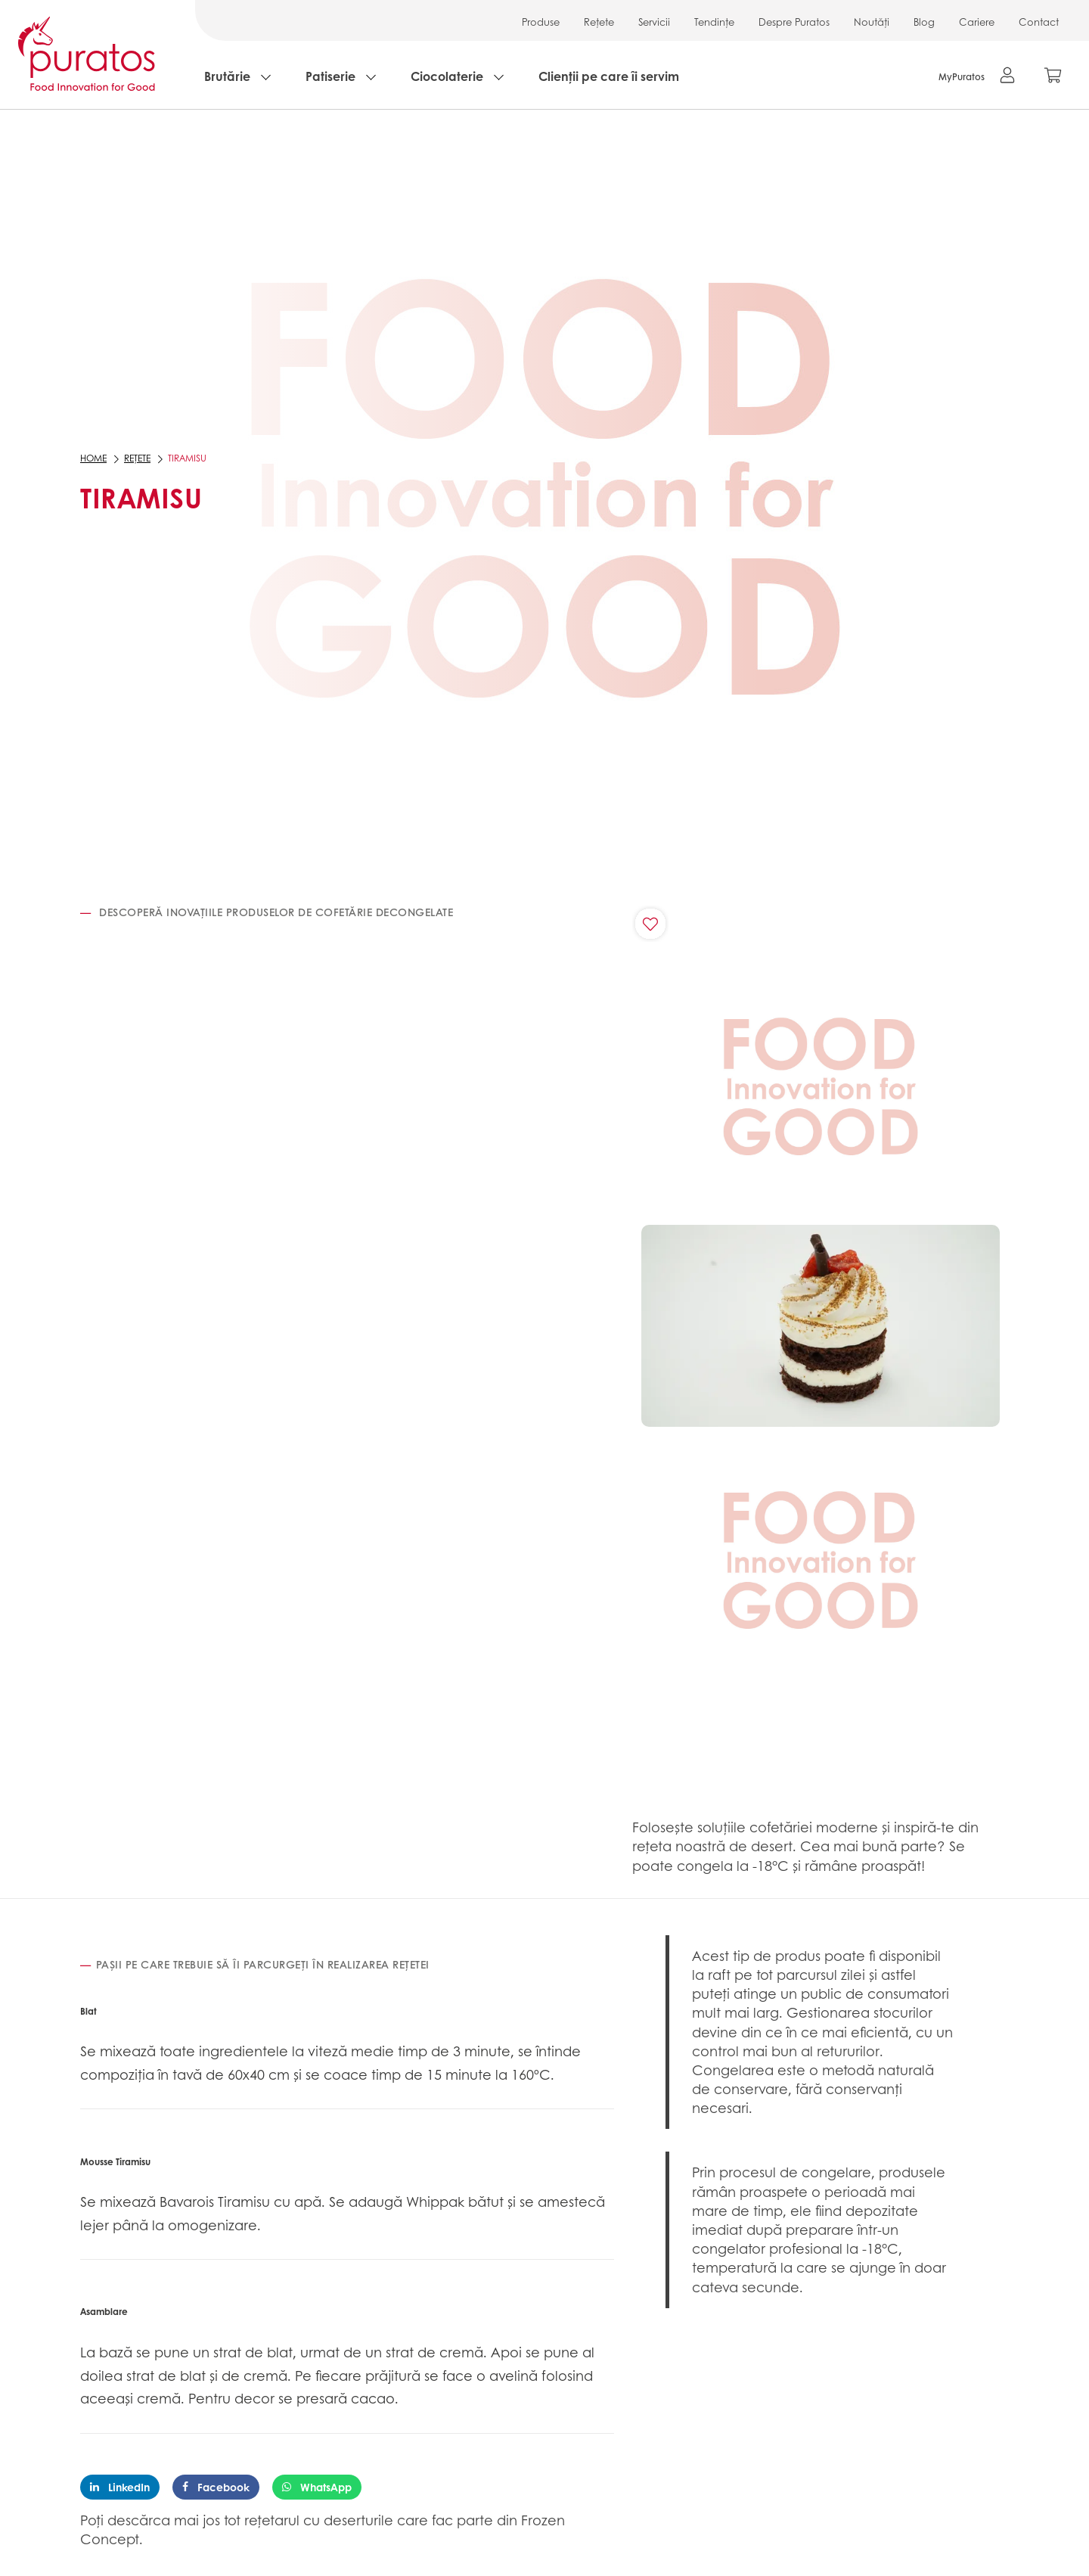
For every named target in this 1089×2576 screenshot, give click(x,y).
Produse (541, 21)
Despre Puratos (794, 21)
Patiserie (330, 76)
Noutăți (871, 21)
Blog (924, 21)
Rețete (599, 21)
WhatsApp (317, 2486)
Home (93, 458)
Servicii (654, 21)
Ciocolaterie (447, 76)
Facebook (216, 2486)
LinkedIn (120, 2486)
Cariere (976, 21)
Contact (1039, 21)
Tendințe (714, 21)
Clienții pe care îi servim (608, 76)
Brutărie (227, 76)
